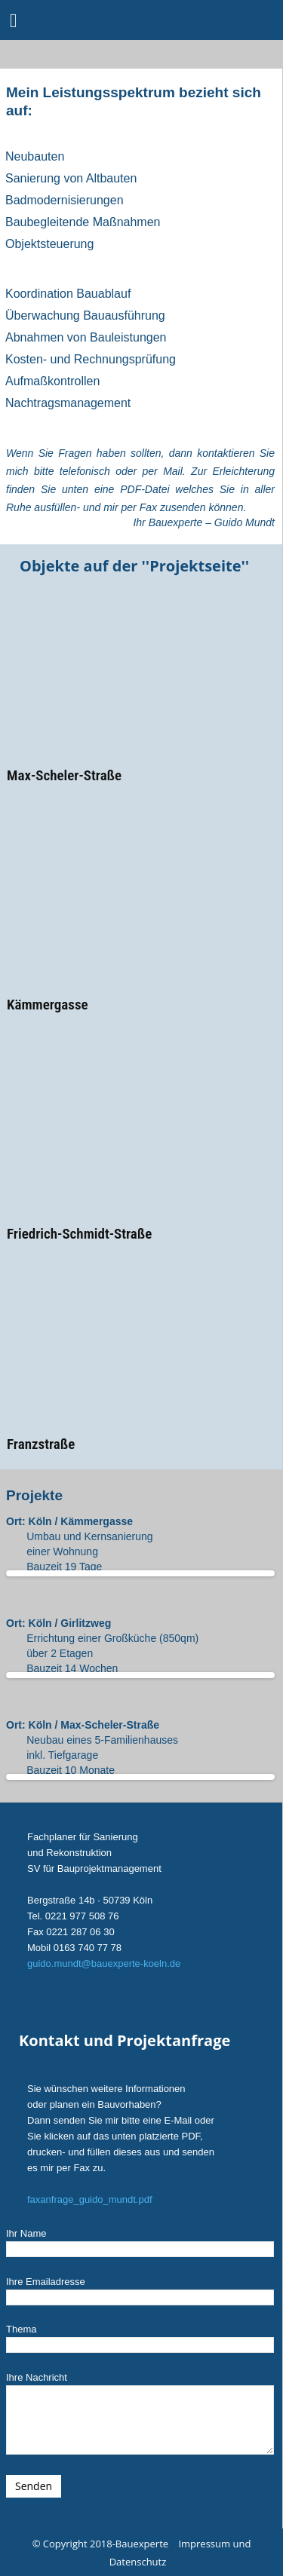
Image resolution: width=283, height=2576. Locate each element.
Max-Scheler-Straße (64, 775)
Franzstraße (41, 1444)
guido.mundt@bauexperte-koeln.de (103, 1963)
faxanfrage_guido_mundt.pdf (89, 2199)
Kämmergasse (47, 1004)
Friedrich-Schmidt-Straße (79, 1233)
